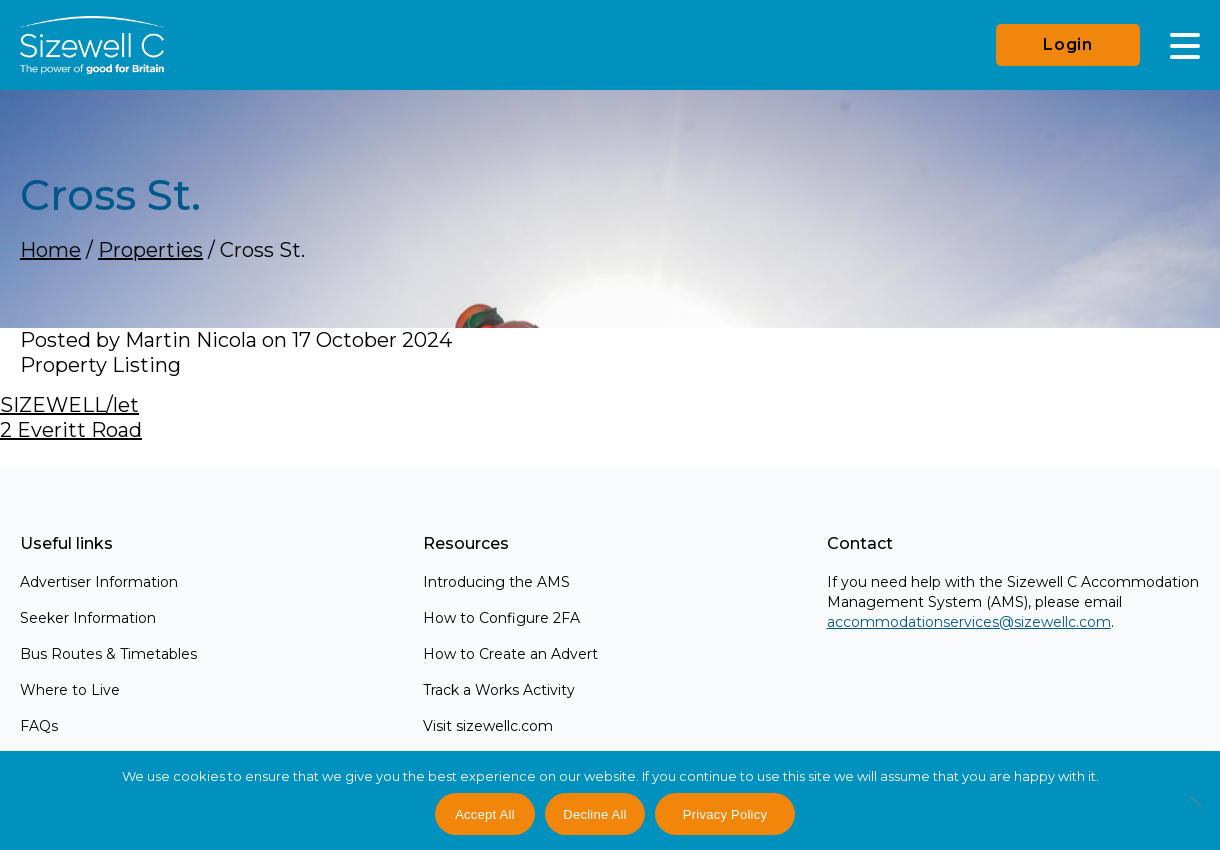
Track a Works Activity (499, 690)
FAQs (39, 726)
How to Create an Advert (510, 654)
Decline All (594, 814)
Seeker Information (88, 618)
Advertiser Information (99, 582)
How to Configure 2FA (501, 618)
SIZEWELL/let (69, 405)
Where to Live (70, 690)
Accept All (485, 814)
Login (1068, 44)
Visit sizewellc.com (488, 726)
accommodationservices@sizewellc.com (969, 622)
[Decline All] (1195, 812)
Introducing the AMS (496, 582)
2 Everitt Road (71, 430)
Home (50, 250)
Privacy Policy (725, 814)
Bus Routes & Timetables (108, 654)
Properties (150, 250)
